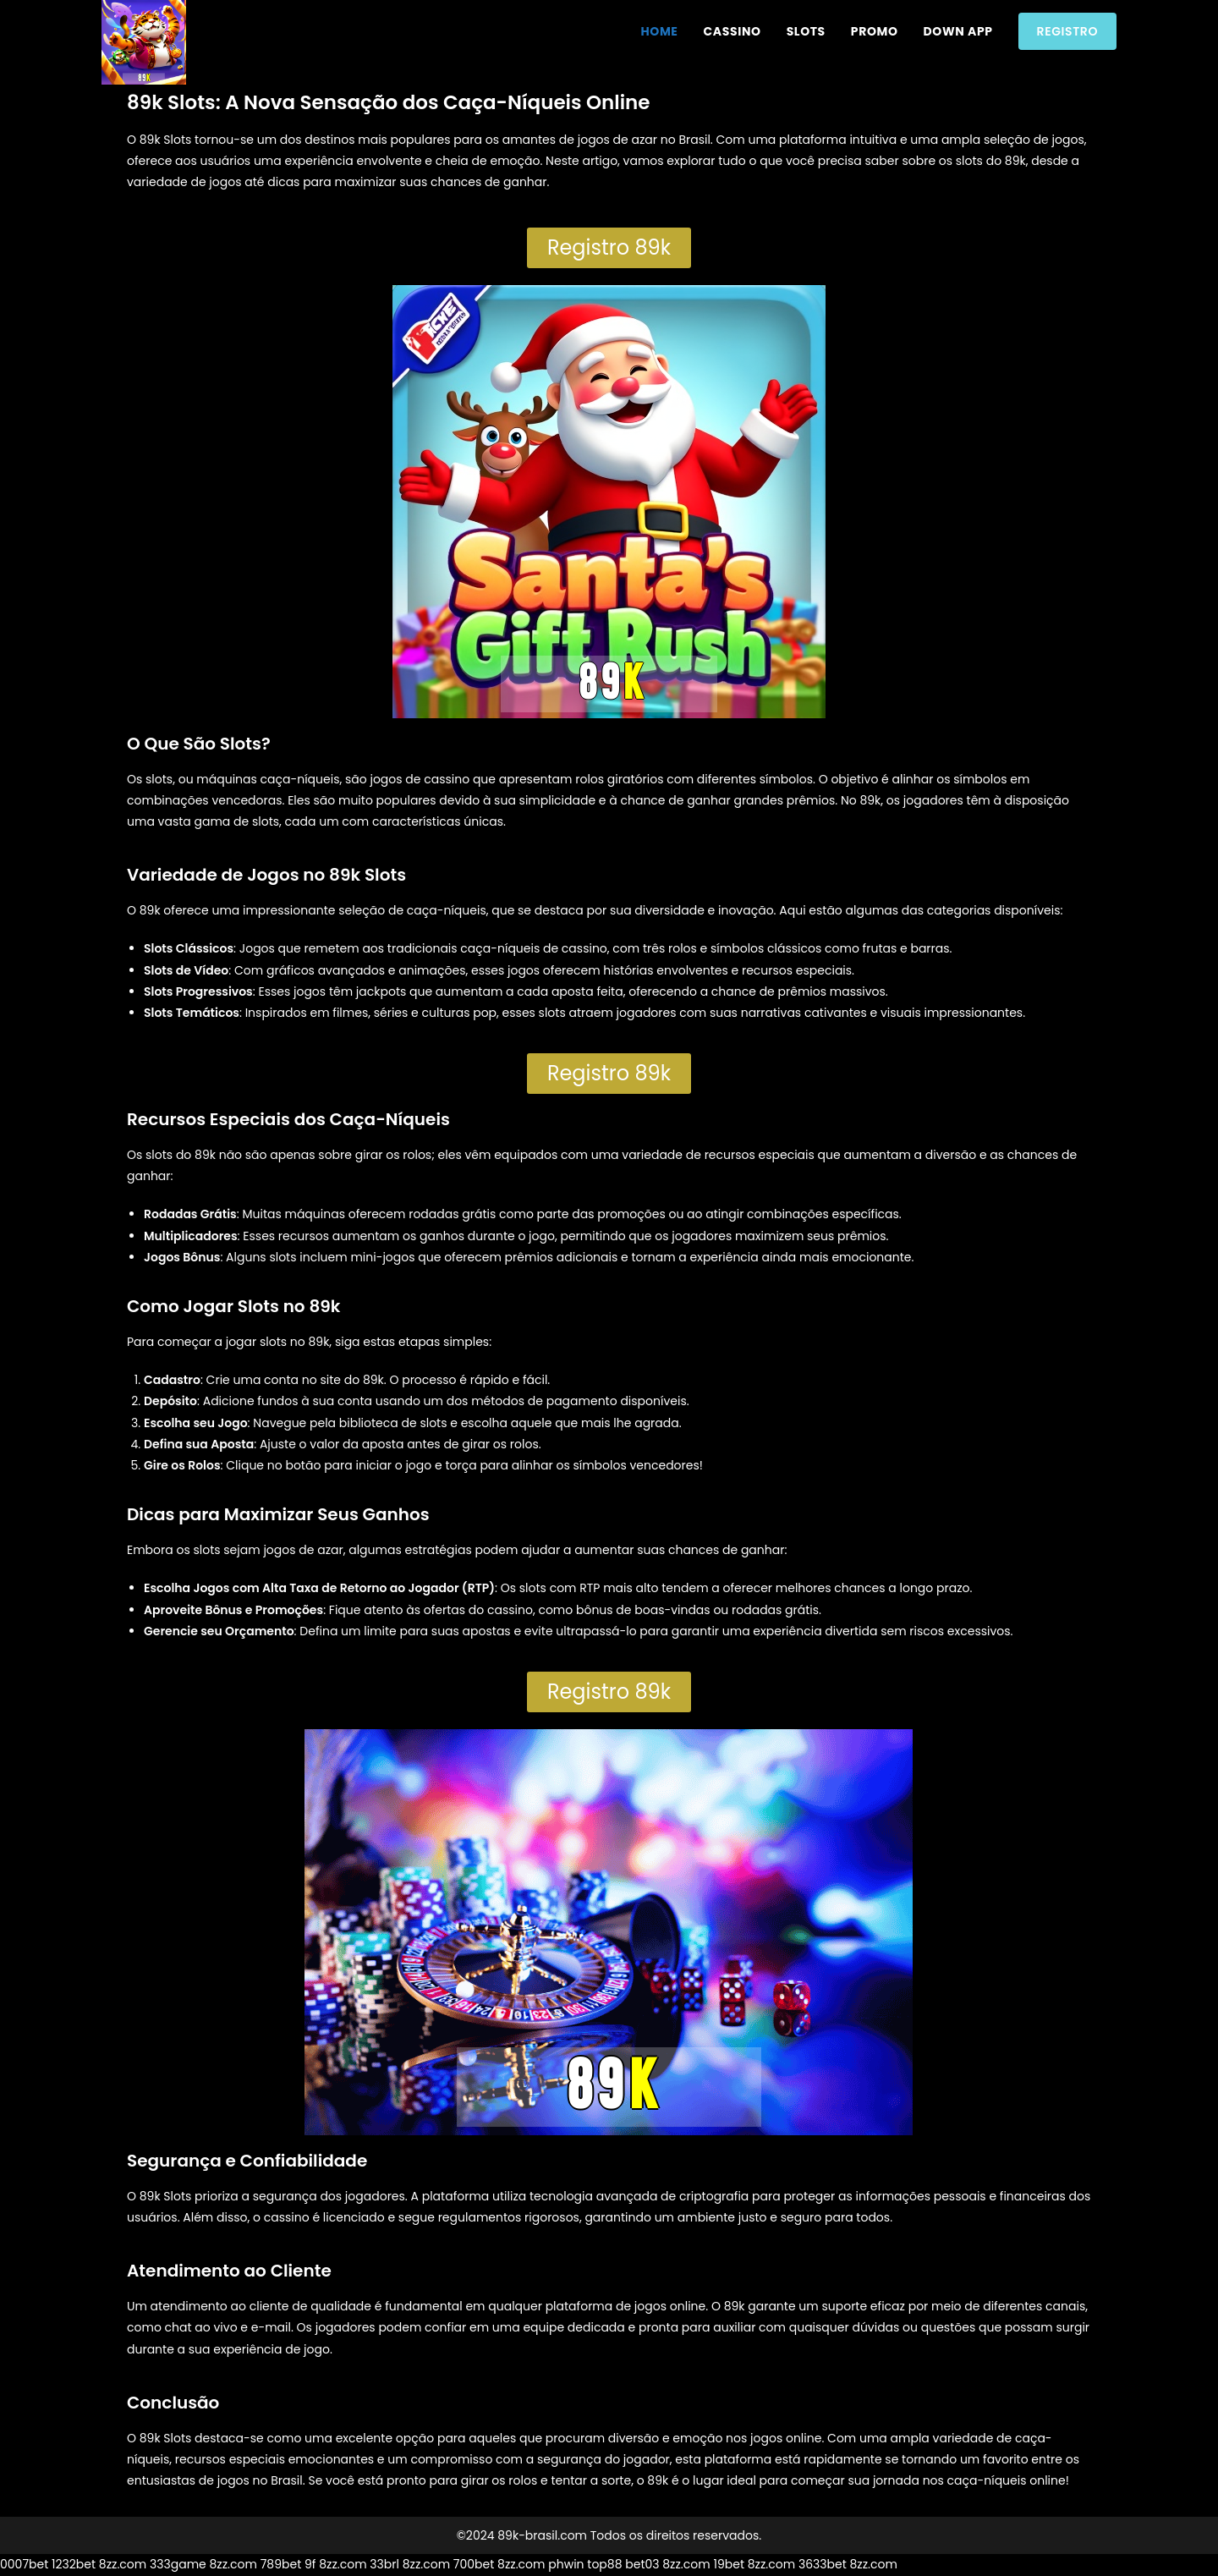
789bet (281, 2564)
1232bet (74, 2564)
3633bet (822, 2564)
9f (309, 2564)
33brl (384, 2564)
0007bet (24, 2564)
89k (150, 910)
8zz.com (122, 2564)
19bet (728, 2564)
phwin (566, 2564)
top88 (604, 2564)
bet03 (642, 2564)
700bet (473, 2564)
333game (178, 2564)
